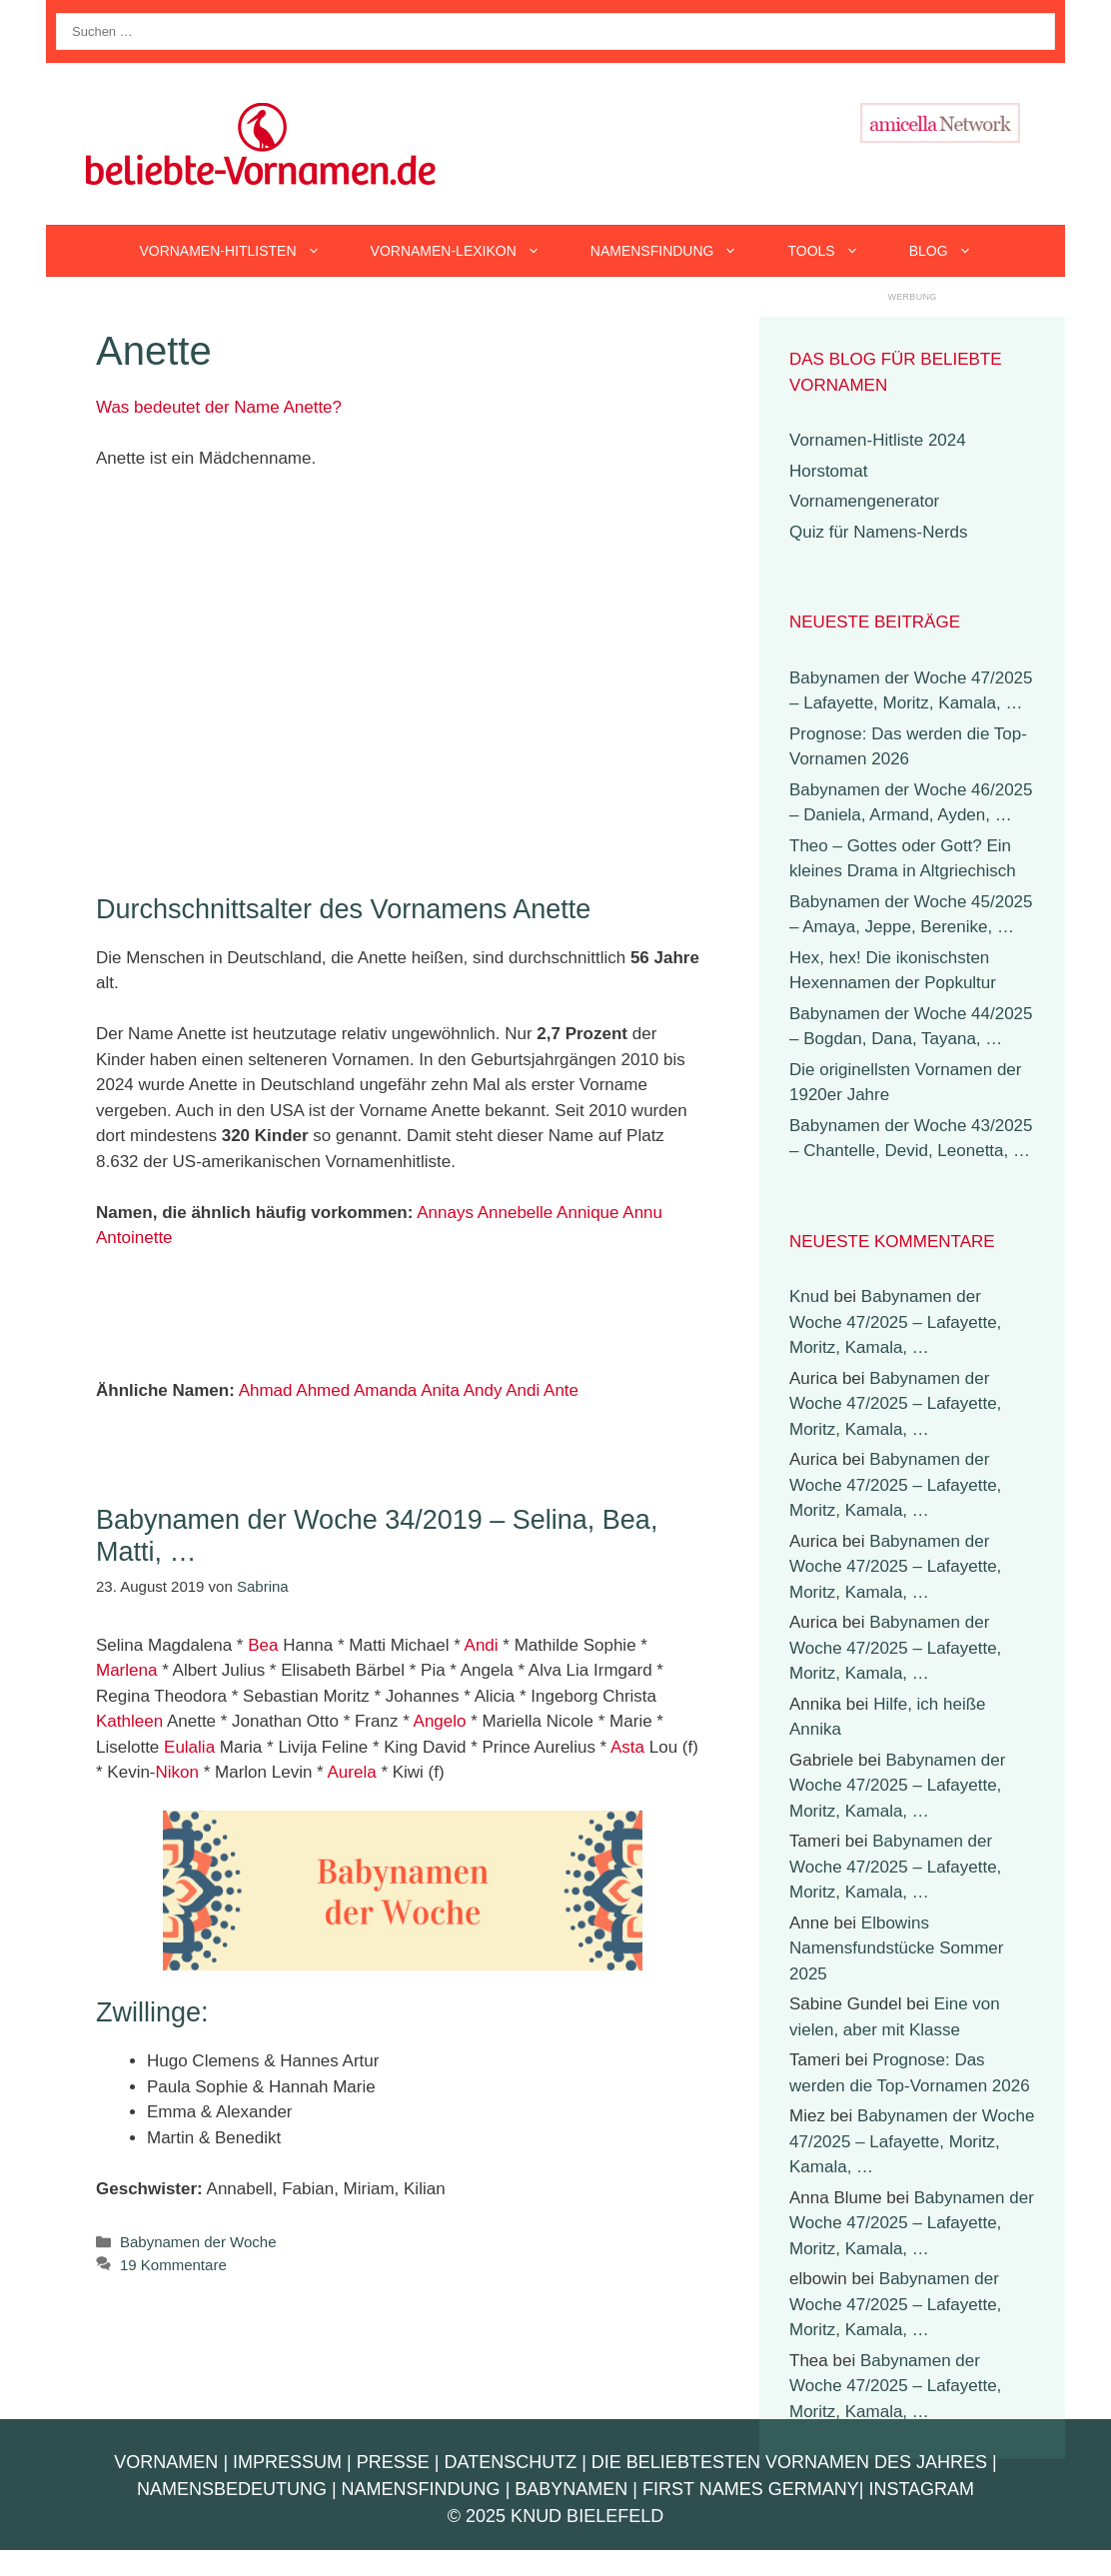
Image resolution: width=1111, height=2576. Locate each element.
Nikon (177, 1772)
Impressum (287, 2462)
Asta (627, 1747)
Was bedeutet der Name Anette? (219, 407)
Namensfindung (676, 251)
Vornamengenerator (864, 501)
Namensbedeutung (232, 2489)
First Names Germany (750, 2489)
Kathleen (129, 1721)
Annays (445, 1212)
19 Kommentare (173, 2264)
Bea (263, 1645)
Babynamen (571, 2489)
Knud (809, 1296)
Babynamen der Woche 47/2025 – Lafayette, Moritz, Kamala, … (895, 1322)
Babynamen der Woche (198, 2241)
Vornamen (166, 2462)
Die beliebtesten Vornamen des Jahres (789, 2462)
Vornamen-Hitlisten (242, 251)
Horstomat (828, 471)
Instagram (921, 2489)
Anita (440, 1390)
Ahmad (266, 1390)
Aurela (352, 1772)
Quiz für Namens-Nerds (878, 532)
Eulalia (189, 1747)
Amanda (385, 1390)
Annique (587, 1212)
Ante (561, 1390)
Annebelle (516, 1212)
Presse (393, 2462)
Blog (953, 251)
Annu (642, 1212)
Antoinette (134, 1237)
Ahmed (323, 1390)
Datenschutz (510, 2462)
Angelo (440, 1721)
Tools (835, 251)
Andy (483, 1390)
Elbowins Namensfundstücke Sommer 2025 (896, 1948)
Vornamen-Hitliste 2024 (877, 440)
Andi (523, 1390)
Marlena (126, 1670)
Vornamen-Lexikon (468, 251)
